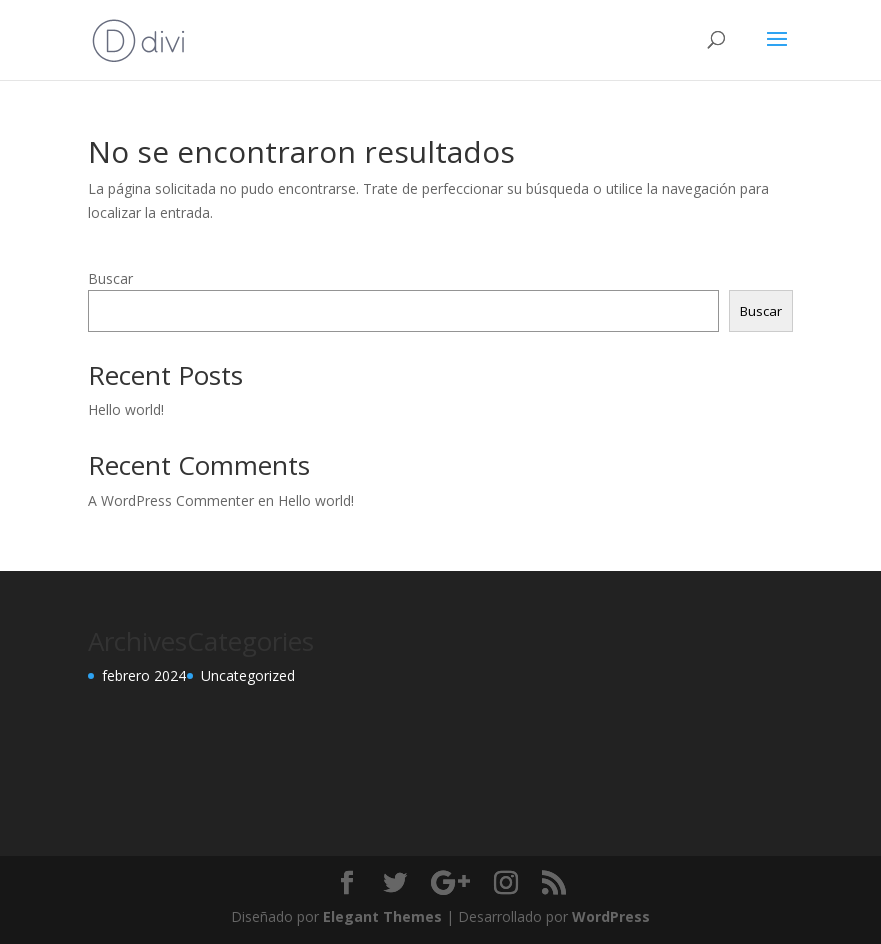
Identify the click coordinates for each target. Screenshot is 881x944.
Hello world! (126, 409)
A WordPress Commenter (171, 500)
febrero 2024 (144, 675)
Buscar (110, 278)
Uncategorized (248, 675)
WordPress (611, 916)
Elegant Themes (382, 916)
